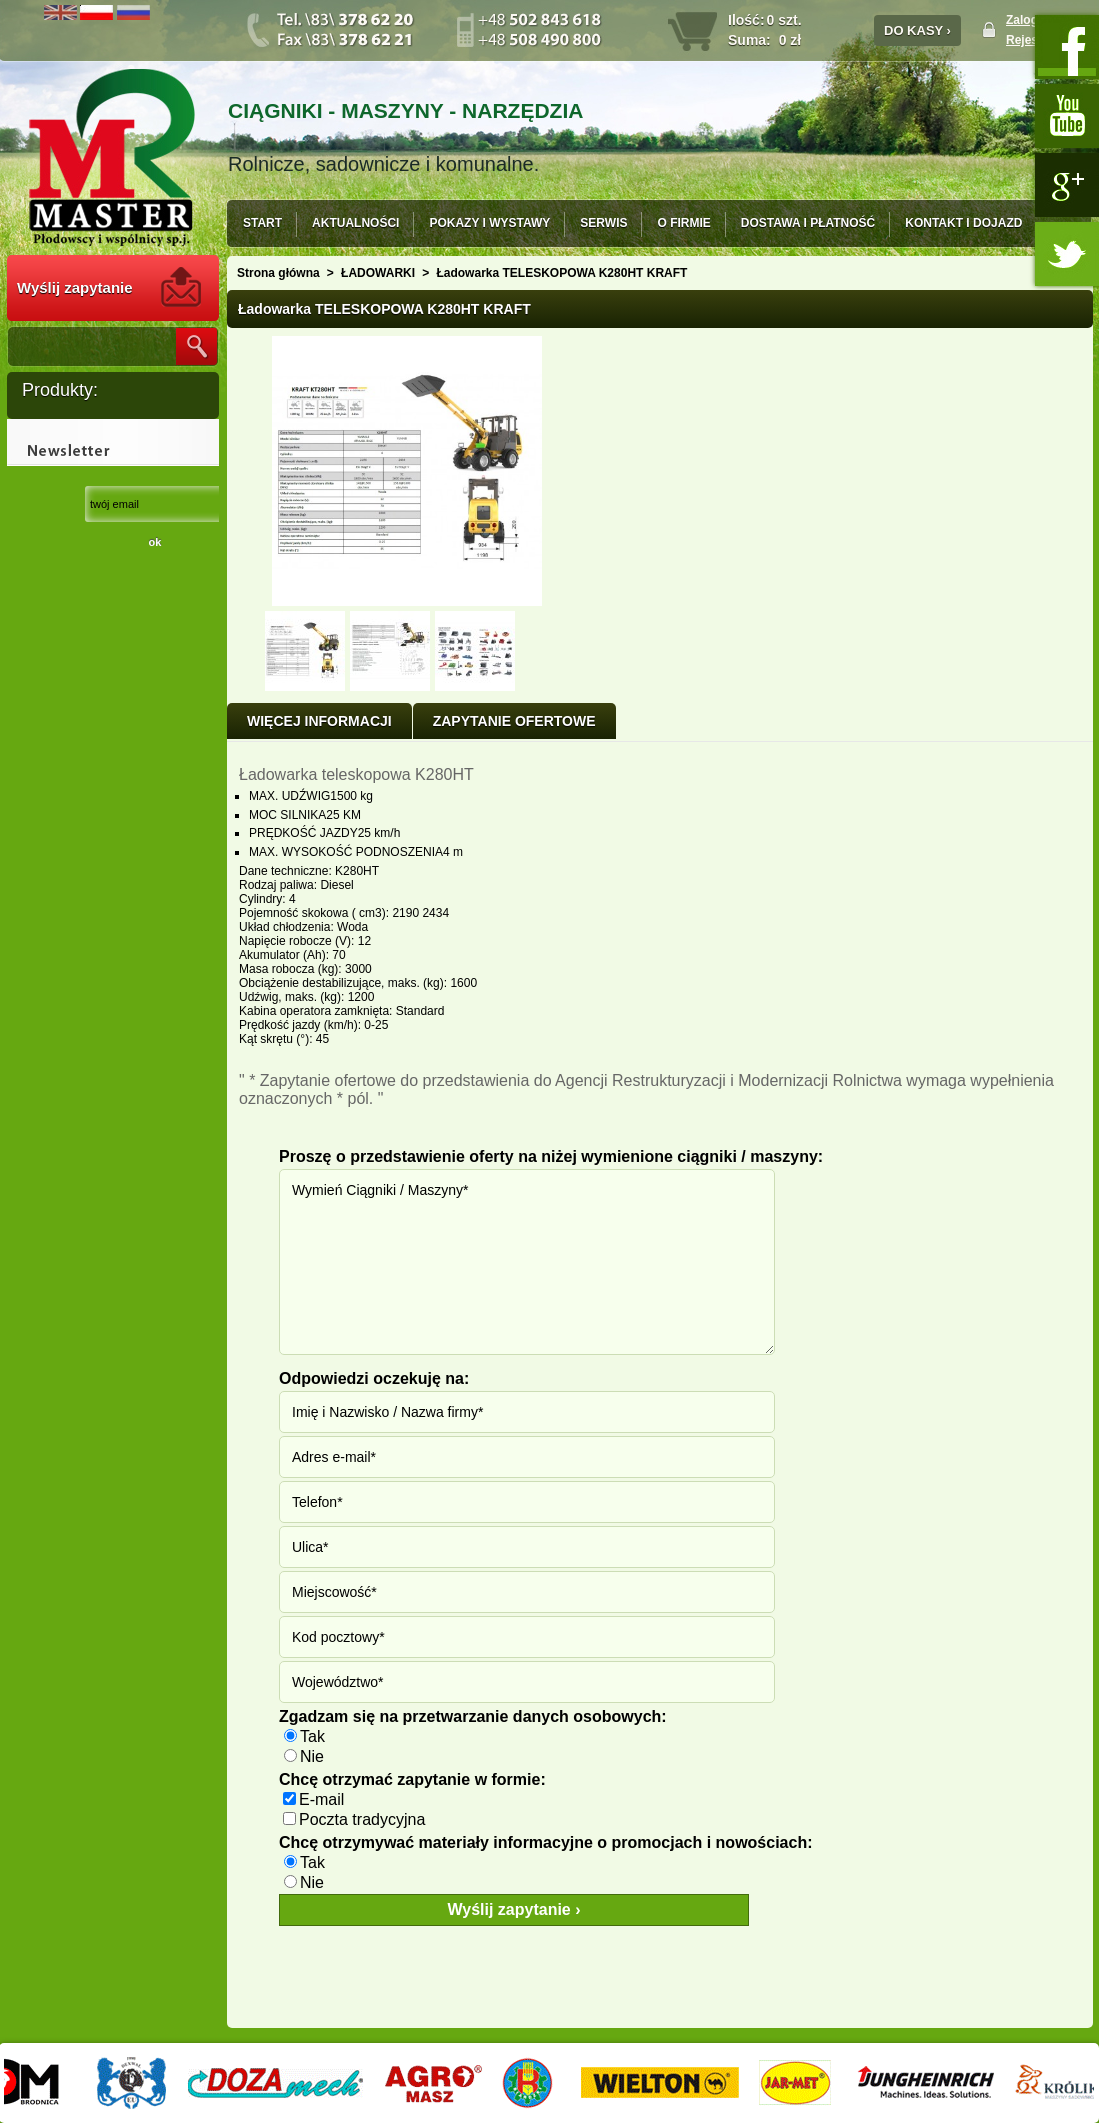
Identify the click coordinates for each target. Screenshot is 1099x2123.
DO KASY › (917, 30)
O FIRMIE (683, 223)
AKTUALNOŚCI (355, 223)
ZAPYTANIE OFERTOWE (514, 721)
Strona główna (278, 273)
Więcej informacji (319, 721)
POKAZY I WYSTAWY (489, 223)
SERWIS (603, 223)
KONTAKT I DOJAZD (963, 223)
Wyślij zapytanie (75, 287)
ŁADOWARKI (378, 273)
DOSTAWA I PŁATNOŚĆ (808, 223)
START (262, 223)
